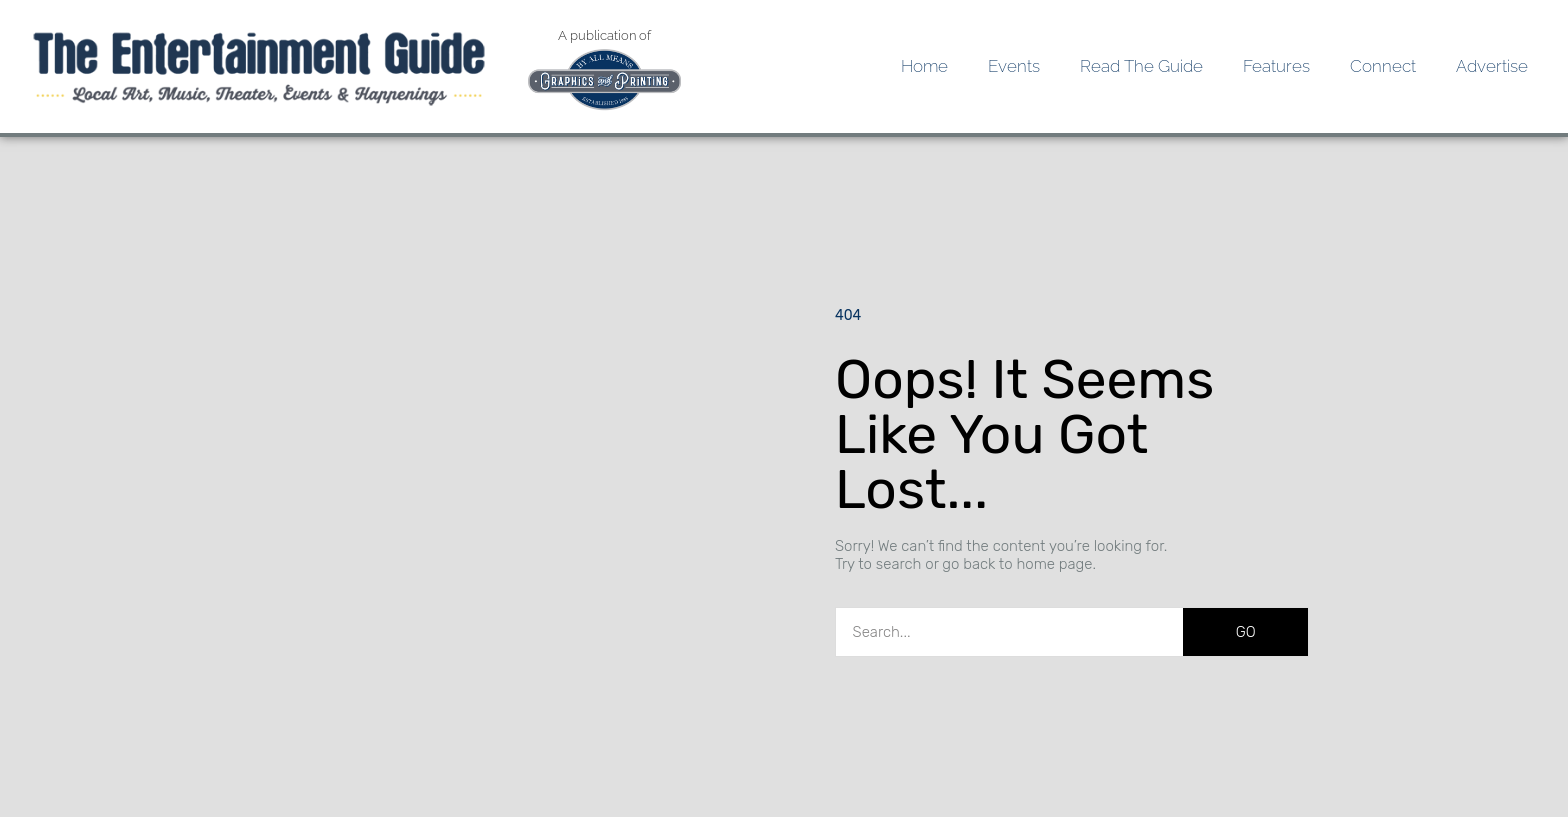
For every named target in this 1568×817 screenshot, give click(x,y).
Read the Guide (1141, 66)
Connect (1383, 66)
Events (1014, 66)
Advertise (1492, 66)
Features (1276, 66)
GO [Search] (1246, 632)
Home (924, 66)
